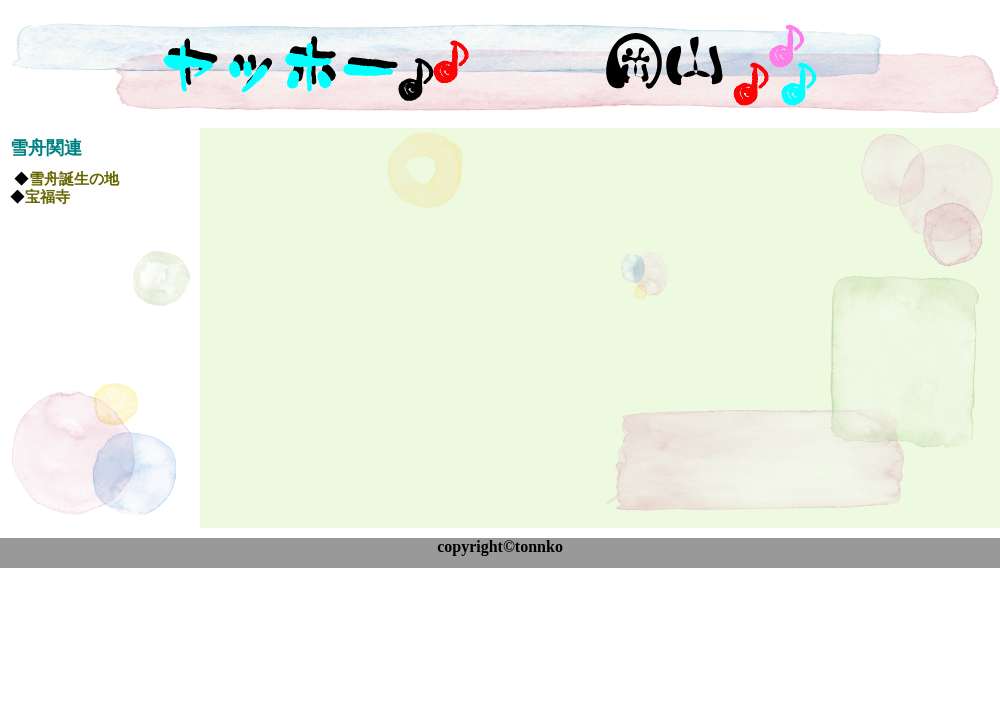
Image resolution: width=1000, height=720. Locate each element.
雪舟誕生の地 (74, 179)
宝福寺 (47, 197)
